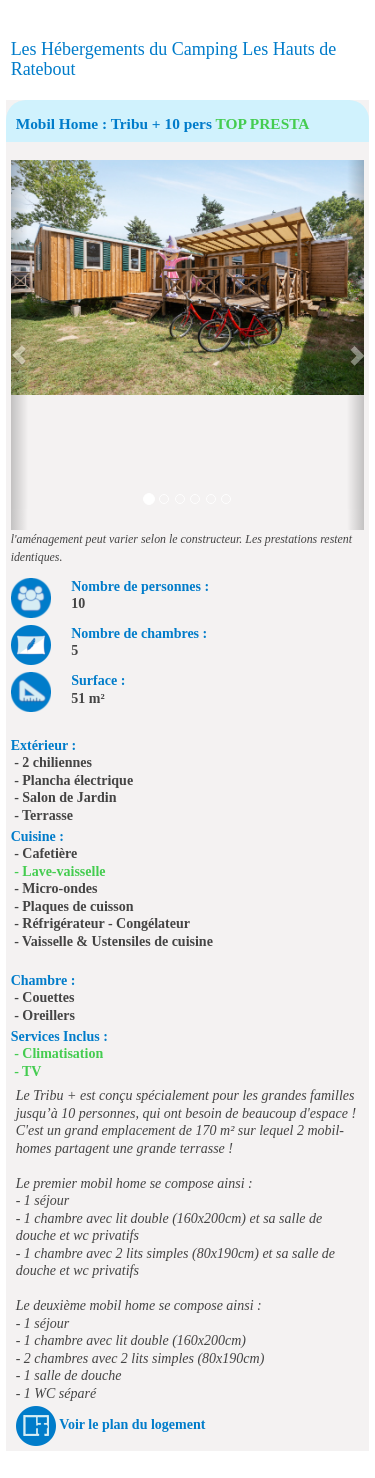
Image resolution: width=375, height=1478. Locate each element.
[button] (20, 345)
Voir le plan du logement (132, 1424)
